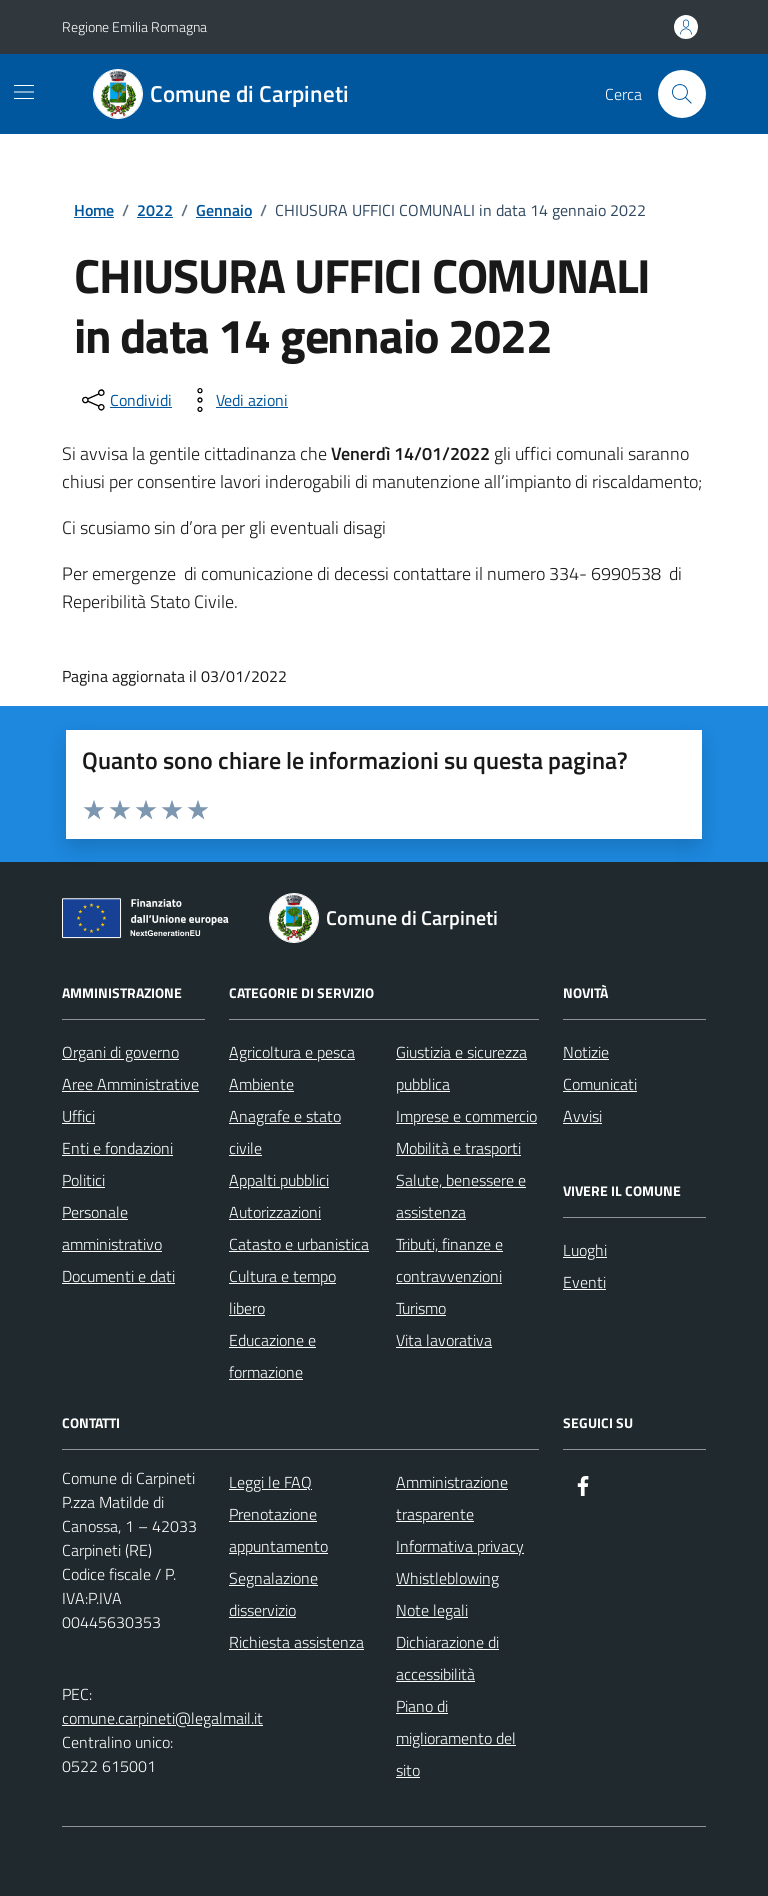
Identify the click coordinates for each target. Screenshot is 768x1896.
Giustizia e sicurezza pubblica (461, 1068)
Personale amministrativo (112, 1228)
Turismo (421, 1308)
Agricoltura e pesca (292, 1052)
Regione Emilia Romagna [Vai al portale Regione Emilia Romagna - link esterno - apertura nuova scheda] (134, 26)
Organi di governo (120, 1052)
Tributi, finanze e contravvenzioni (449, 1260)
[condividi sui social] (125, 400)
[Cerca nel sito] (682, 94)
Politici (83, 1180)
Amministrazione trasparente (452, 1498)
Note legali (432, 1610)
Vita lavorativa (444, 1340)
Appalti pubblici (279, 1180)
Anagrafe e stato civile (285, 1132)
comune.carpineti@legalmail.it (162, 1718)
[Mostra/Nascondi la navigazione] (24, 92)
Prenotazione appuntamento (278, 1530)
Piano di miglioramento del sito (456, 1738)
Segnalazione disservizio (273, 1594)
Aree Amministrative (130, 1084)
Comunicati (600, 1084)
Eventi (584, 1282)
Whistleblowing (447, 1578)
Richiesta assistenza (296, 1642)
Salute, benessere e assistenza (461, 1196)
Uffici (78, 1116)
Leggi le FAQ (270, 1482)
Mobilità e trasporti (458, 1148)
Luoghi (585, 1250)
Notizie (586, 1052)
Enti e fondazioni (117, 1148)
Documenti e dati (118, 1276)
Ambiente (261, 1084)
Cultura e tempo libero (282, 1292)
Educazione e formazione (272, 1356)
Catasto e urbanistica (299, 1244)
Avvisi (582, 1116)
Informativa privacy (460, 1546)
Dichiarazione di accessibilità (447, 1658)
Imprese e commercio (466, 1116)
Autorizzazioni (275, 1212)
